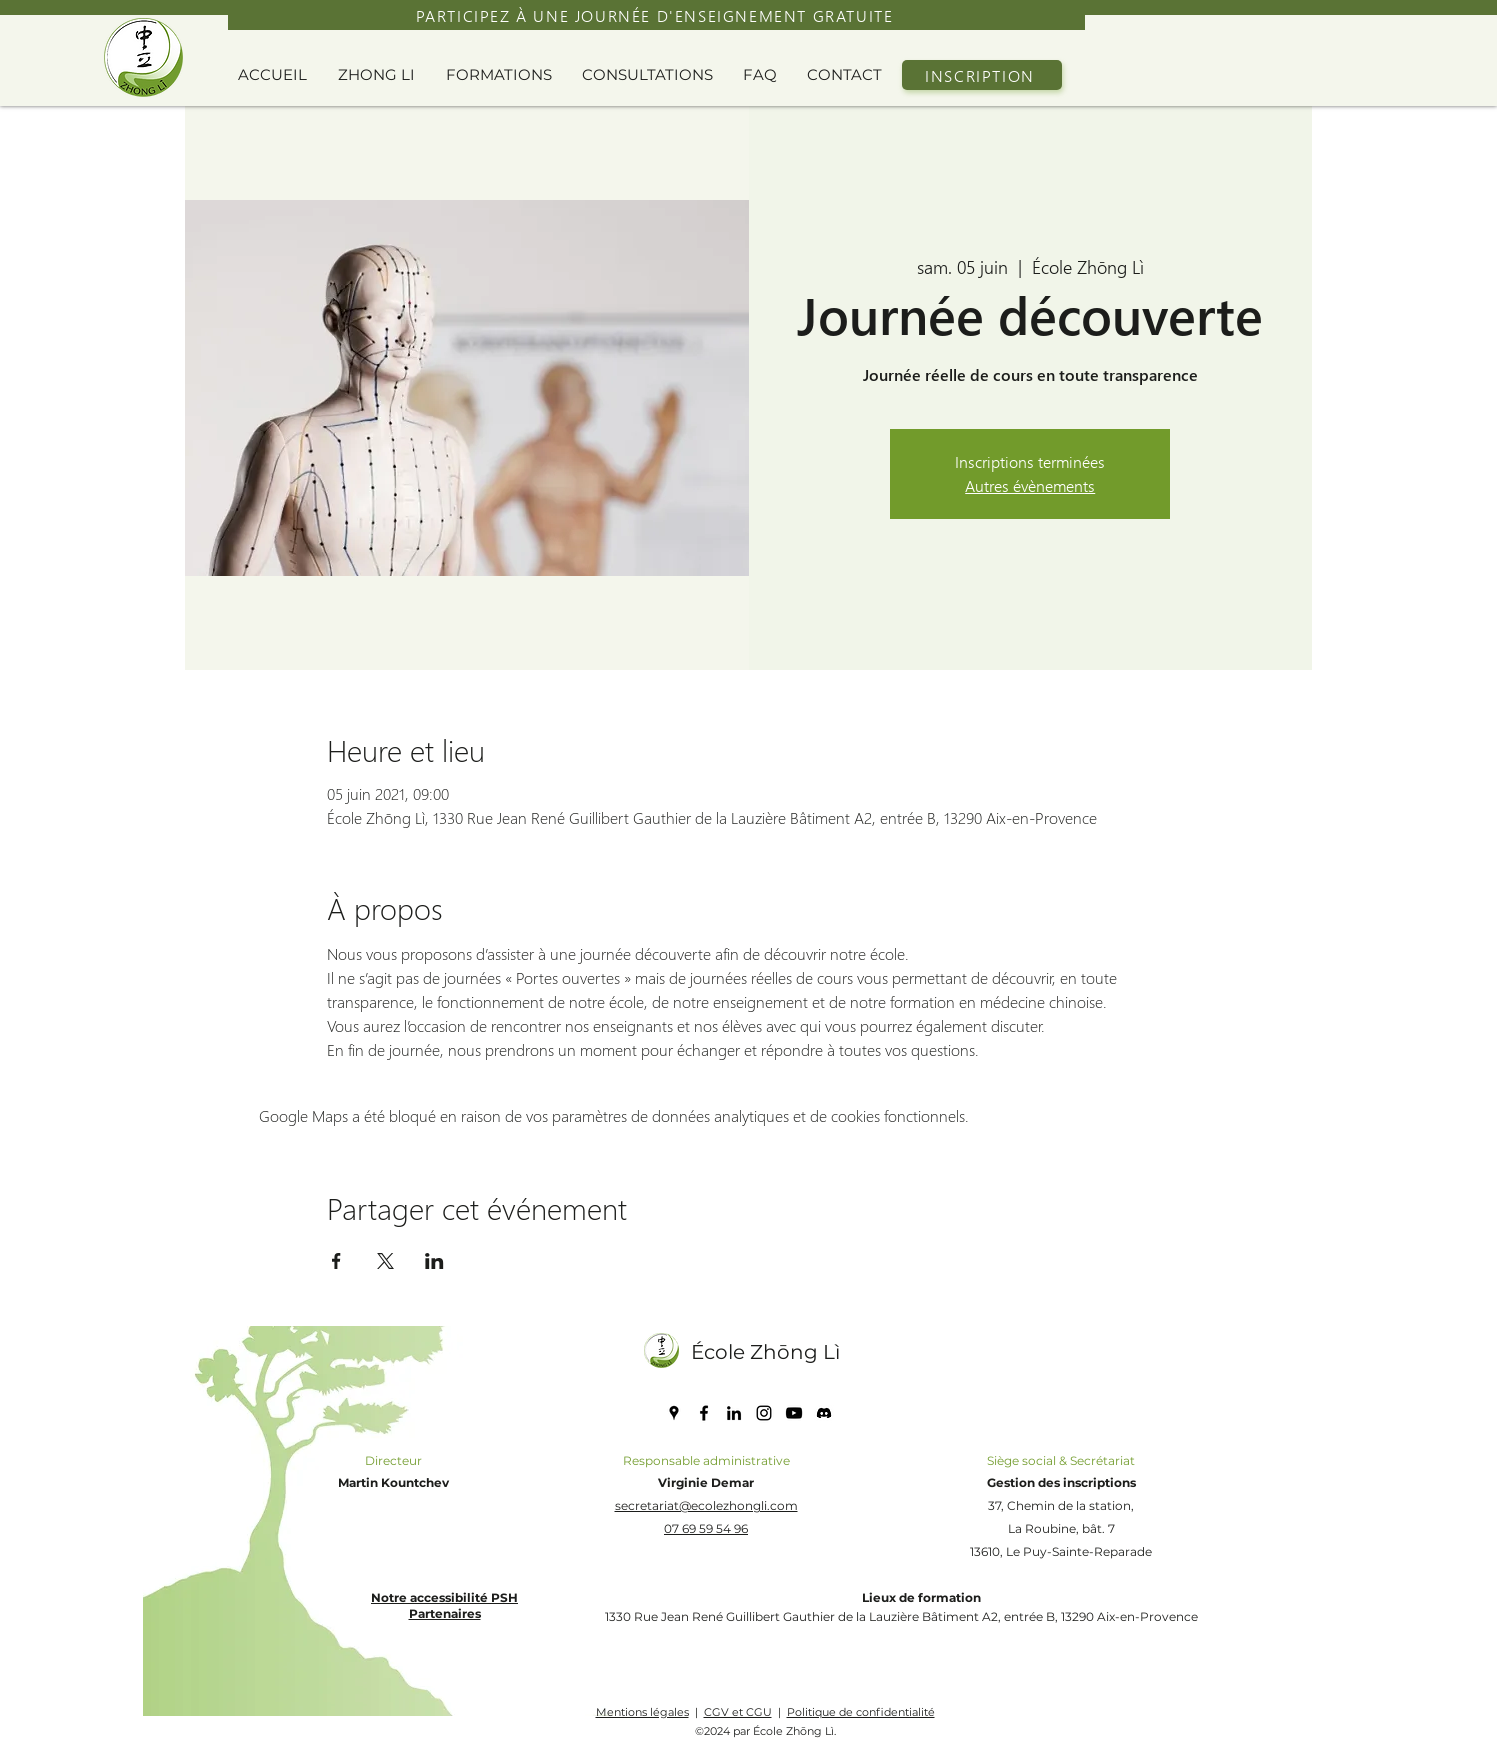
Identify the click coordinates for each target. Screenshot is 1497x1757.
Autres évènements (1030, 485)
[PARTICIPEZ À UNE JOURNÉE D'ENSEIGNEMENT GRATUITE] (656, 15)
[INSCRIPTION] (982, 75)
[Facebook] (704, 1413)
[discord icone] (824, 1413)
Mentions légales (642, 1712)
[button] (382, 75)
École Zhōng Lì (765, 1352)
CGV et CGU (738, 1712)
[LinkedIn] (734, 1413)
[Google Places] (674, 1413)
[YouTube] (794, 1413)
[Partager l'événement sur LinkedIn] (434, 1261)
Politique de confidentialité (861, 1712)
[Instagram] (764, 1413)
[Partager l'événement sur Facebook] (336, 1261)
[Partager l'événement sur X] (385, 1261)
